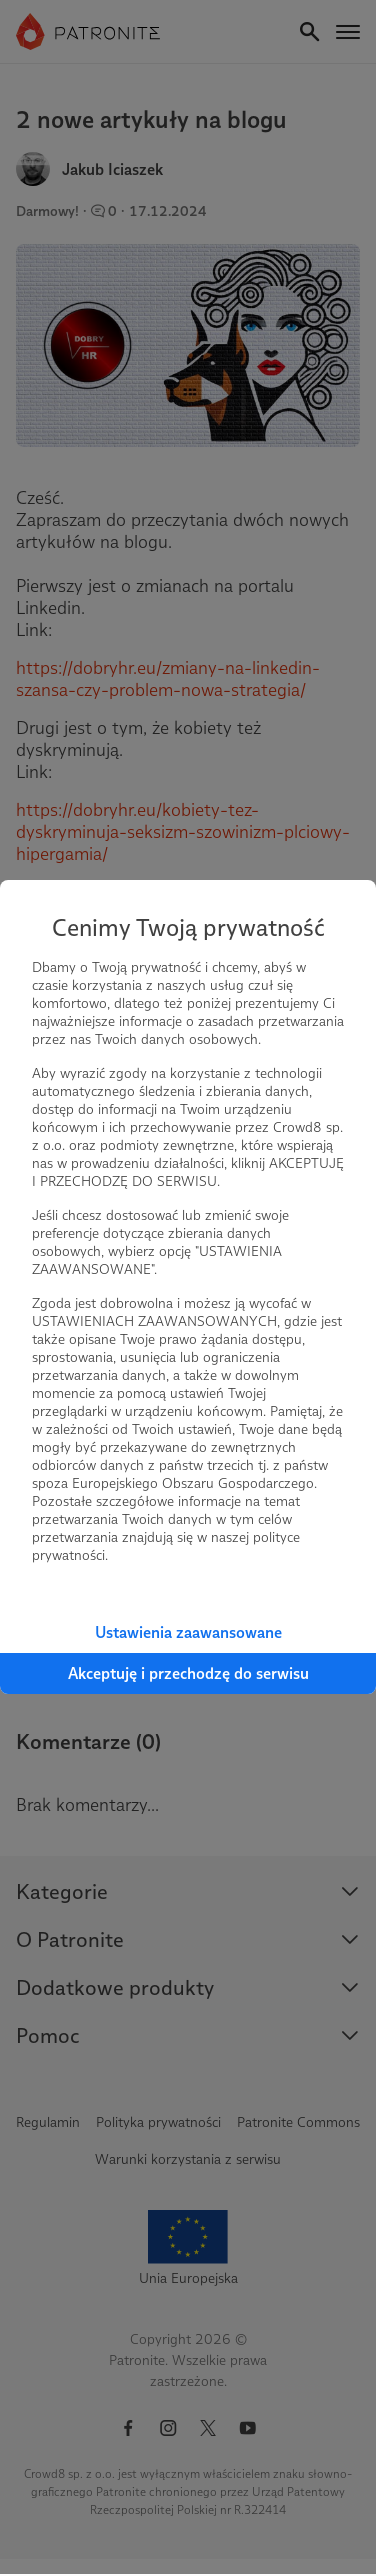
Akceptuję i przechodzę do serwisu (188, 1673)
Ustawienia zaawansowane (188, 1632)
